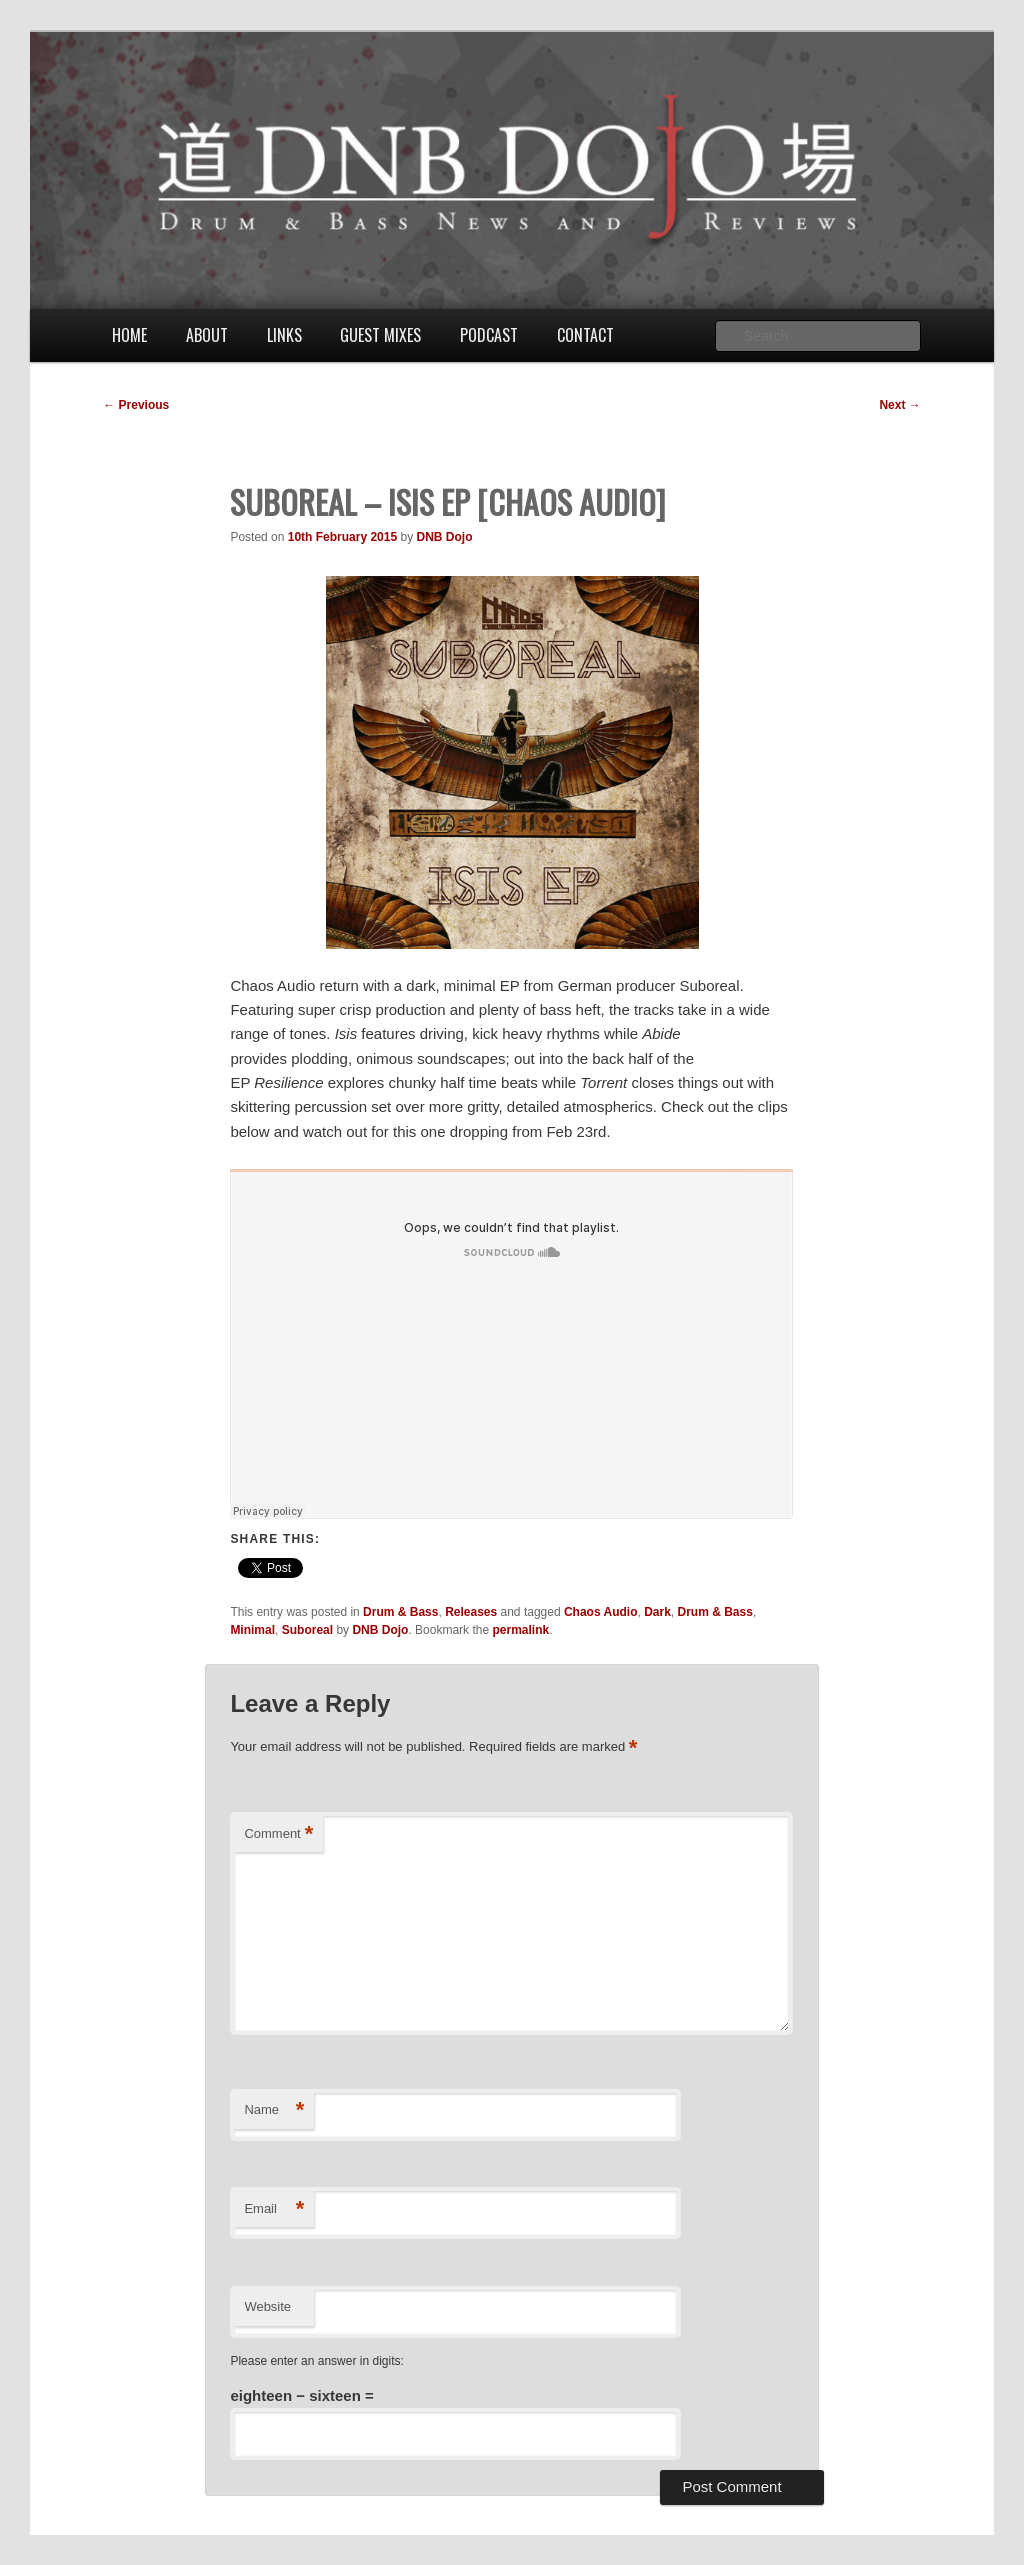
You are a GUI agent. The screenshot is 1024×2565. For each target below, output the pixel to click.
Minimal (252, 1630)
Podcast (489, 335)
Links (284, 335)
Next (899, 405)
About (207, 335)
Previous (136, 405)
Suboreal (307, 1630)
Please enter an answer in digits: (316, 2361)
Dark (657, 1612)
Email (274, 2209)
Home (129, 335)
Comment (278, 1834)
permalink (520, 1630)
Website (267, 2306)
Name (274, 2110)
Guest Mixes (380, 335)
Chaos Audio (601, 1612)
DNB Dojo (445, 537)
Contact (585, 335)
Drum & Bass (400, 1612)
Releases (471, 1612)
